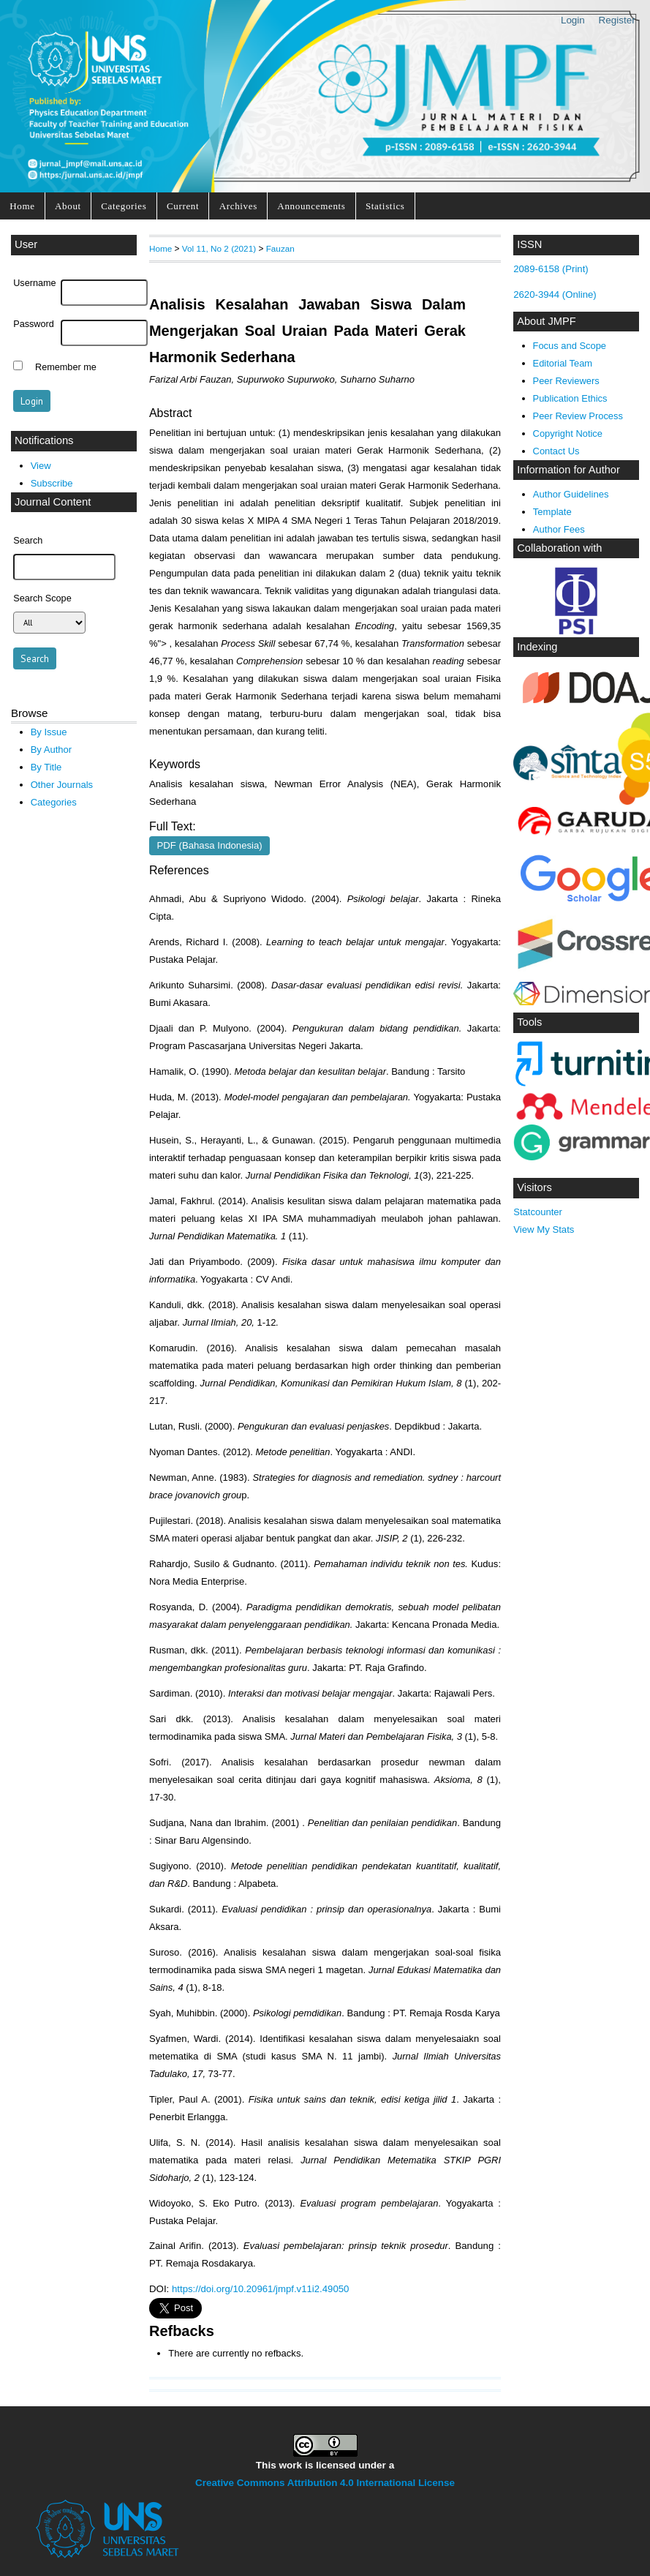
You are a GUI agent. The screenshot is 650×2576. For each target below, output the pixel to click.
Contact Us (556, 451)
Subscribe (52, 483)
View (41, 465)
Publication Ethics (570, 398)
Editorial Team (563, 363)
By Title (46, 767)
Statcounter (537, 1211)
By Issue (49, 731)
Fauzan (280, 248)
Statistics (385, 205)
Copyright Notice (567, 433)
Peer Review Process (578, 415)
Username (34, 283)
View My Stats (543, 1229)
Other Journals (62, 784)
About (68, 205)
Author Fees (559, 529)
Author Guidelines (571, 494)
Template (552, 511)
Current (183, 205)
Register (617, 20)
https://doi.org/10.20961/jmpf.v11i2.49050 (260, 2288)
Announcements (311, 205)
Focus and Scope (569, 345)
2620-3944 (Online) (555, 294)
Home (22, 205)
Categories (123, 205)
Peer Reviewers (566, 380)
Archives (238, 205)
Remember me (66, 367)
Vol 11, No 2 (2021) (219, 248)
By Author (51, 749)
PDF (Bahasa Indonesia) (209, 845)
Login (573, 20)
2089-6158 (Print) (551, 268)
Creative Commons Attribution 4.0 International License (325, 2482)
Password (33, 324)
